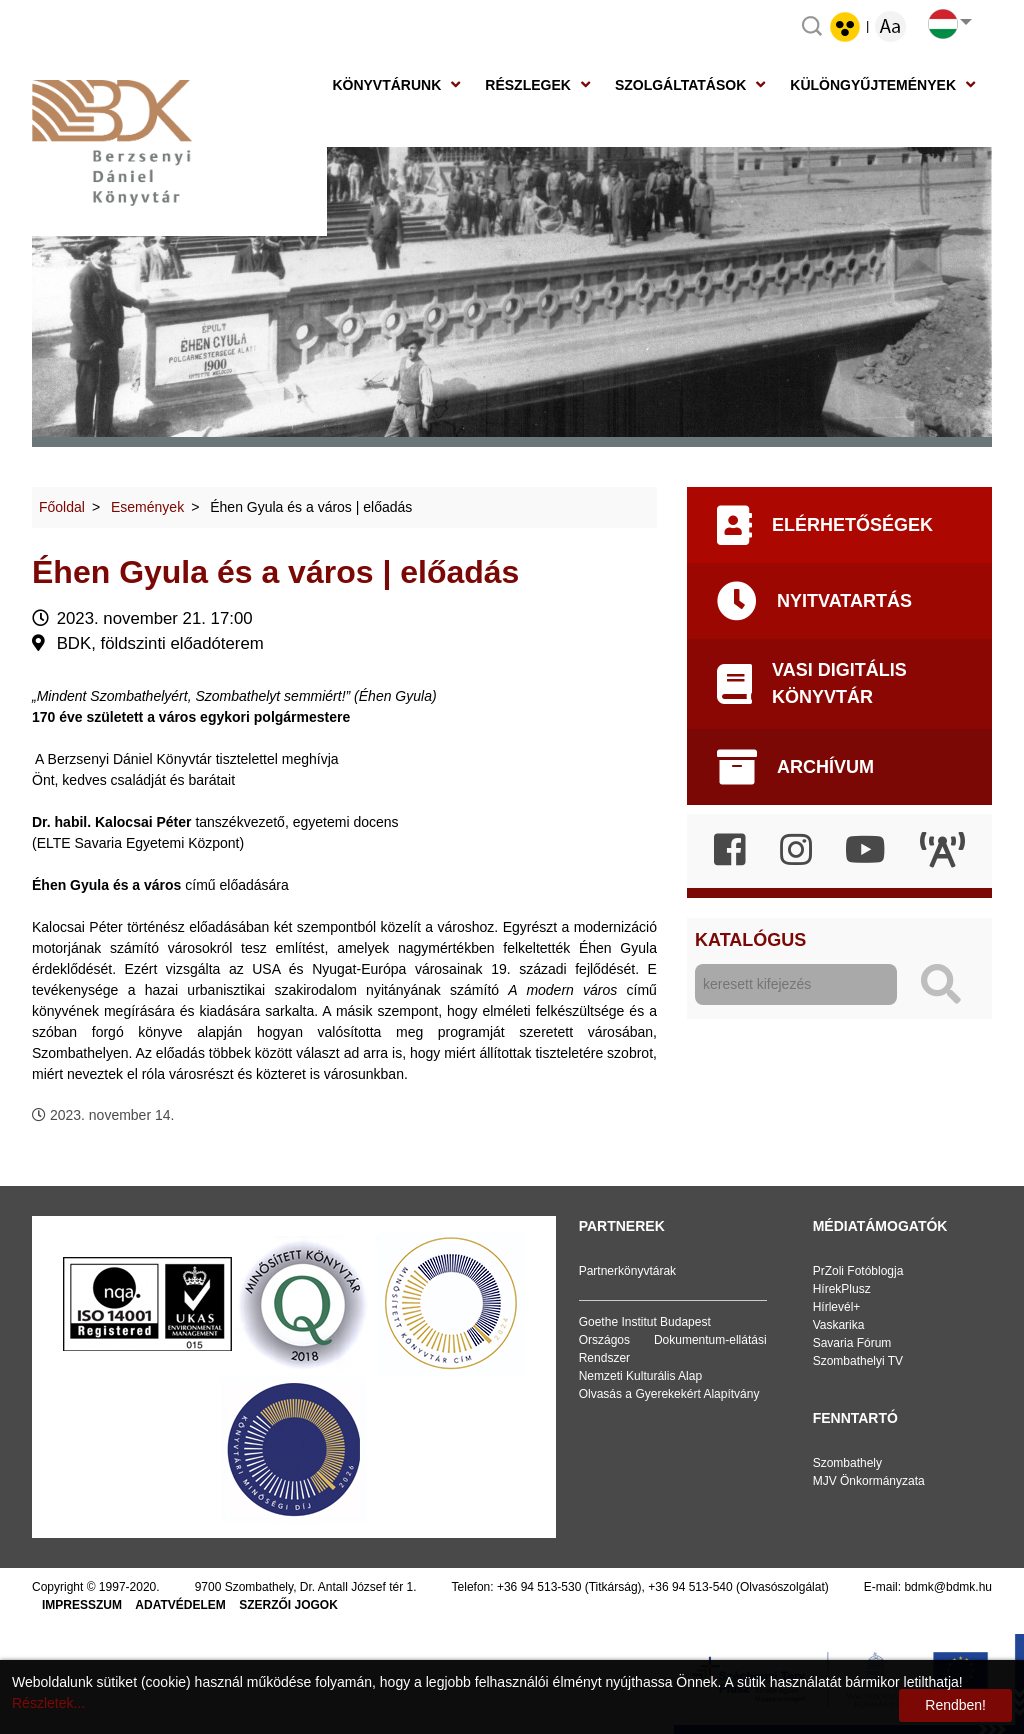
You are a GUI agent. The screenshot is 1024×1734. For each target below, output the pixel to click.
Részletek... (48, 1703)
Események (147, 507)
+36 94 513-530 (539, 1587)
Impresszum (82, 1605)
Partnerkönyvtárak (627, 1271)
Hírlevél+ (837, 1307)
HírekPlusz (842, 1289)
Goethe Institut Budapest (645, 1322)
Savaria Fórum (852, 1343)
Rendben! (955, 1705)
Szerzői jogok (288, 1605)
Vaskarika (839, 1325)
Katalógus (750, 940)
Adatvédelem (180, 1605)
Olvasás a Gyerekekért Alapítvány (669, 1394)
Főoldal (62, 507)
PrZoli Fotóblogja (858, 1271)
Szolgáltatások (680, 85)
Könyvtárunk (386, 85)
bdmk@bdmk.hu (948, 1587)
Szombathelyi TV (858, 1361)
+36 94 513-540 (690, 1587)
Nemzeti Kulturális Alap (640, 1376)
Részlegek (528, 85)
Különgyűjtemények (873, 85)
